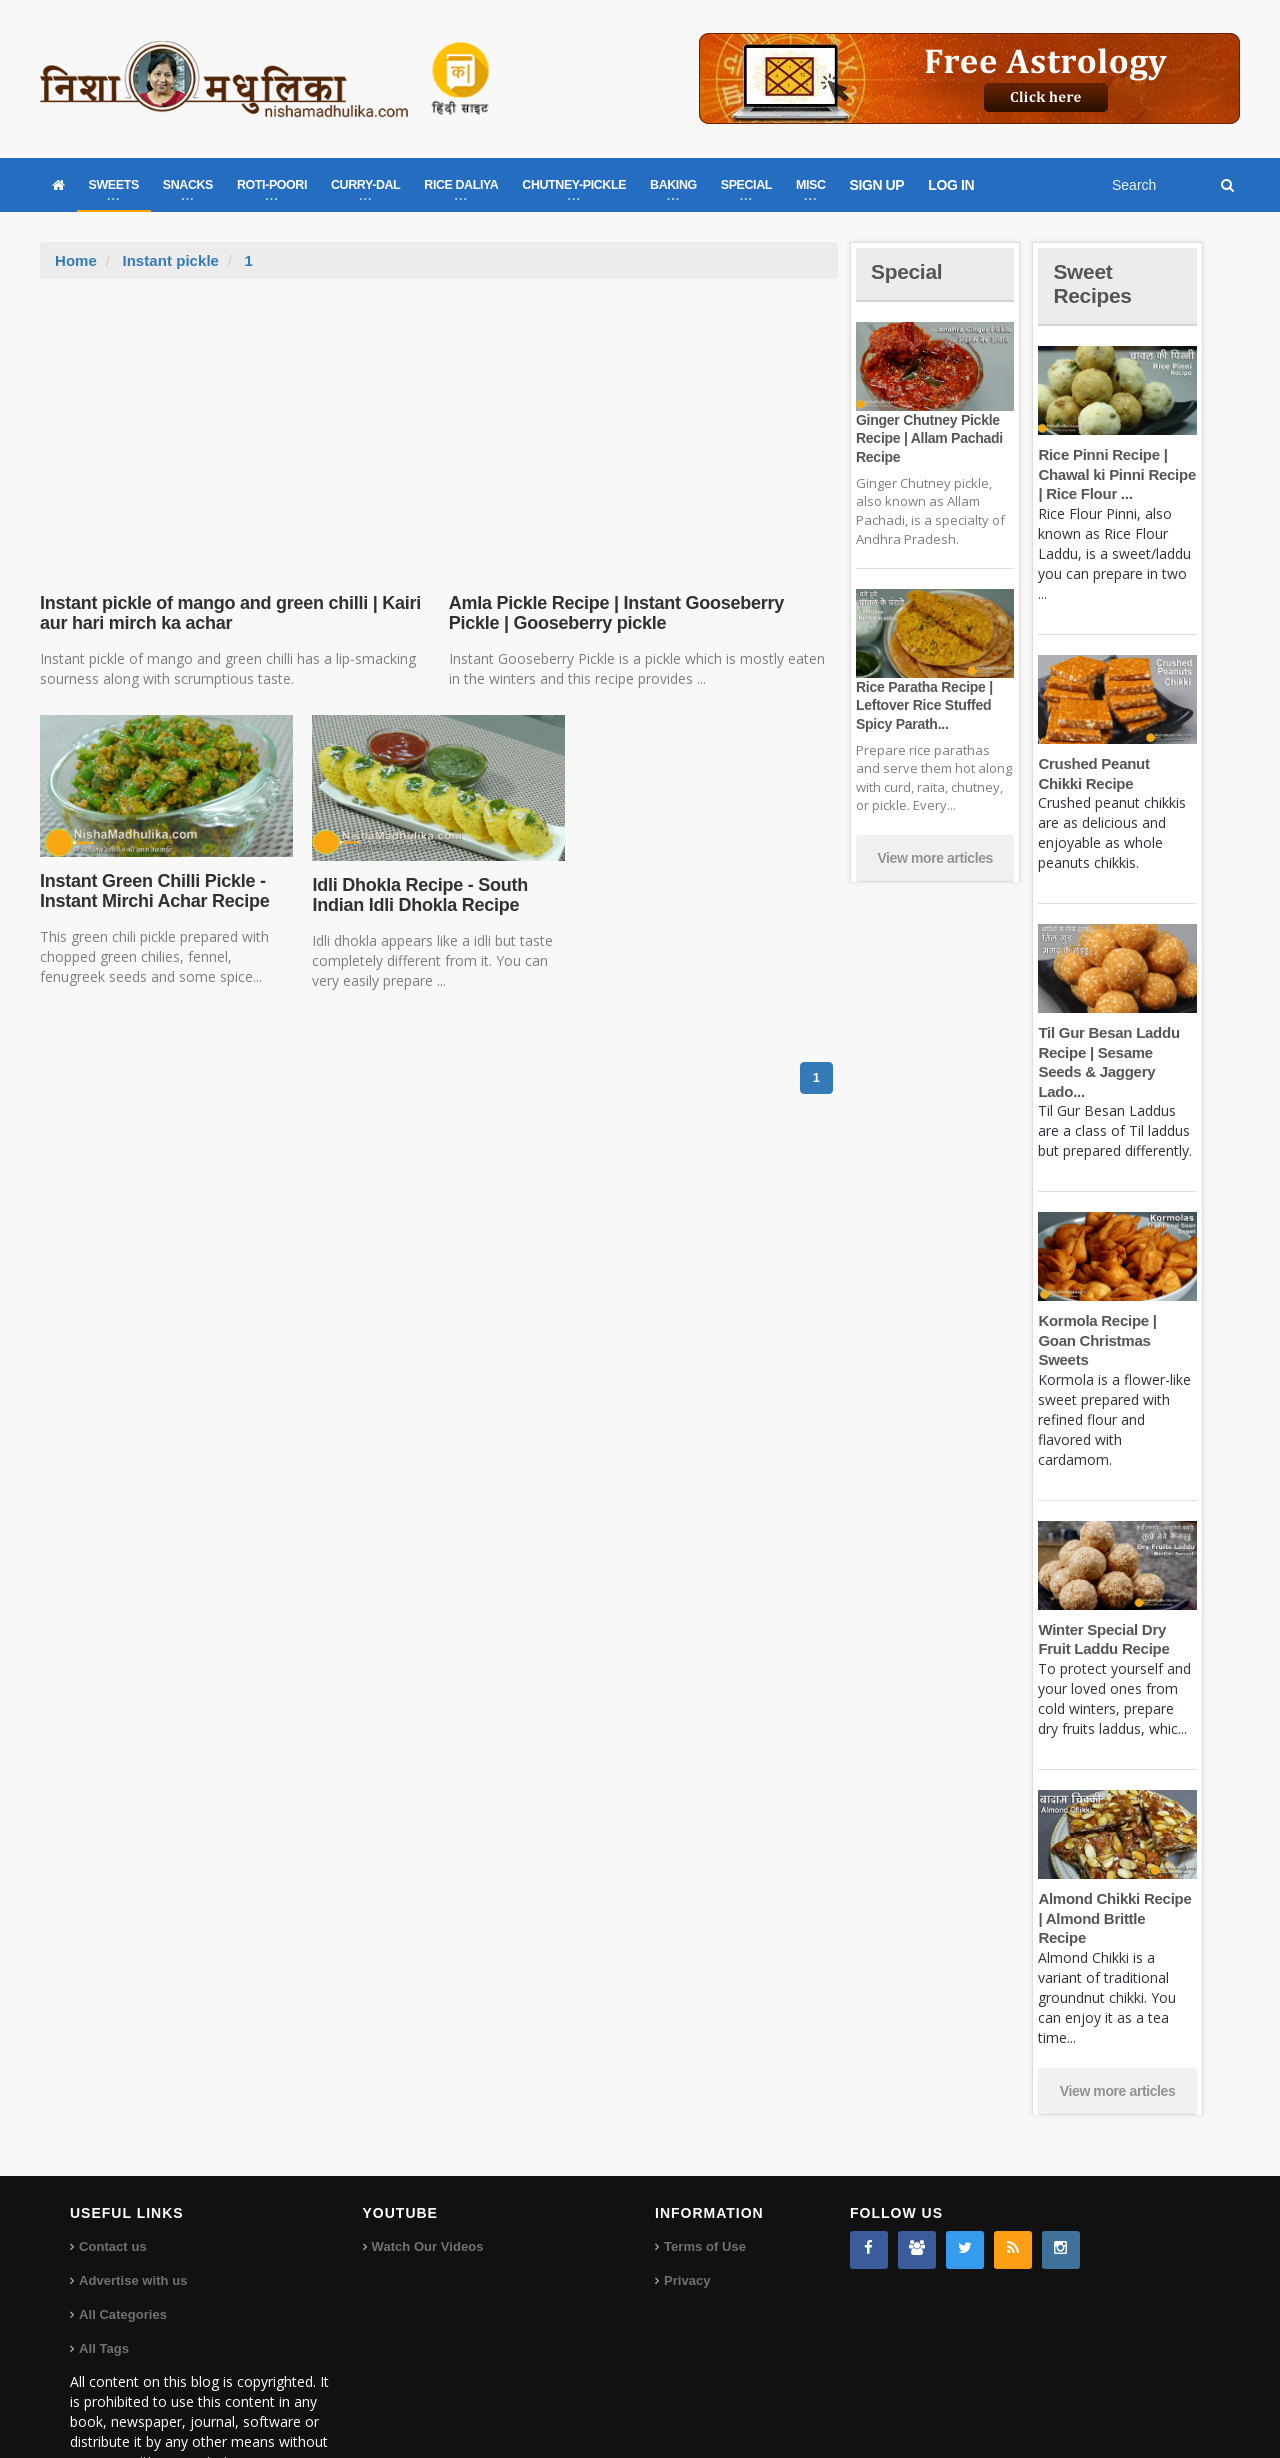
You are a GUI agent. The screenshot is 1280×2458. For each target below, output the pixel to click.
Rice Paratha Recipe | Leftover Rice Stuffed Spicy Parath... (923, 705)
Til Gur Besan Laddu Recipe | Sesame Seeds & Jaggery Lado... (1117, 1052)
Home (76, 260)
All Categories (122, 2255)
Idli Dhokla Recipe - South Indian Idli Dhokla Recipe (418, 895)
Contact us (112, 2187)
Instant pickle (170, 260)
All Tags (104, 2289)
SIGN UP (877, 185)
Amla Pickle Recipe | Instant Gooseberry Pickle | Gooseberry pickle (641, 613)
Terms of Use (704, 2187)
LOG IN (951, 185)
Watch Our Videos (427, 2187)
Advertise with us (133, 2221)
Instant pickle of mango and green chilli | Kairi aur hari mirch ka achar (227, 613)
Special (908, 271)
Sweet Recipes (1094, 283)
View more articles (935, 858)
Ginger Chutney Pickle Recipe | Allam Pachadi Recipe (928, 438)
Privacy (687, 2221)
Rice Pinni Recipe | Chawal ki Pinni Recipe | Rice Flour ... (1115, 474)
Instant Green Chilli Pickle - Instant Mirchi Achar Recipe (153, 891)
